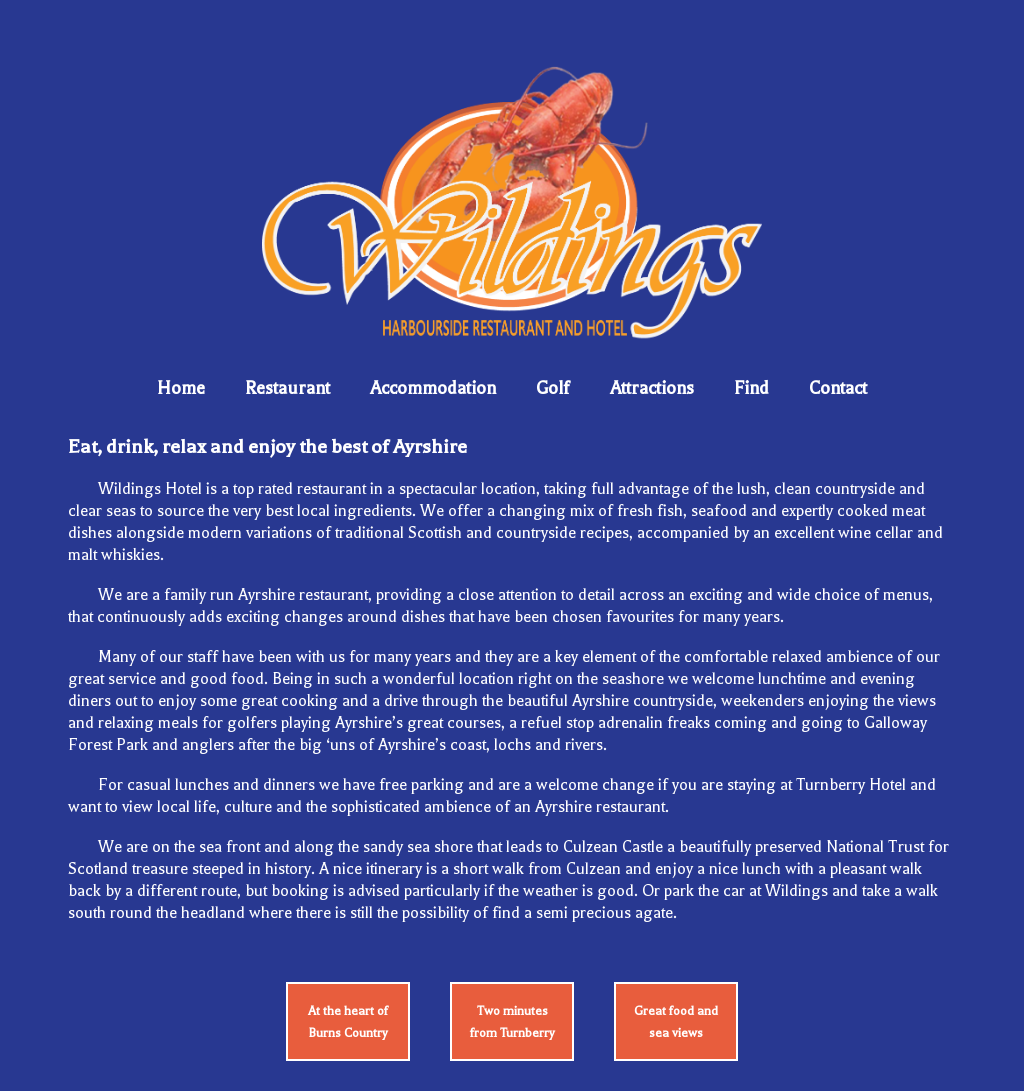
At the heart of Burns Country (348, 1022)
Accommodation (433, 388)
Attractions (652, 388)
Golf (553, 388)
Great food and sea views (676, 1022)
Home (181, 388)
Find (751, 388)
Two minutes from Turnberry (512, 1022)
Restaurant (287, 388)
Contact (838, 388)
